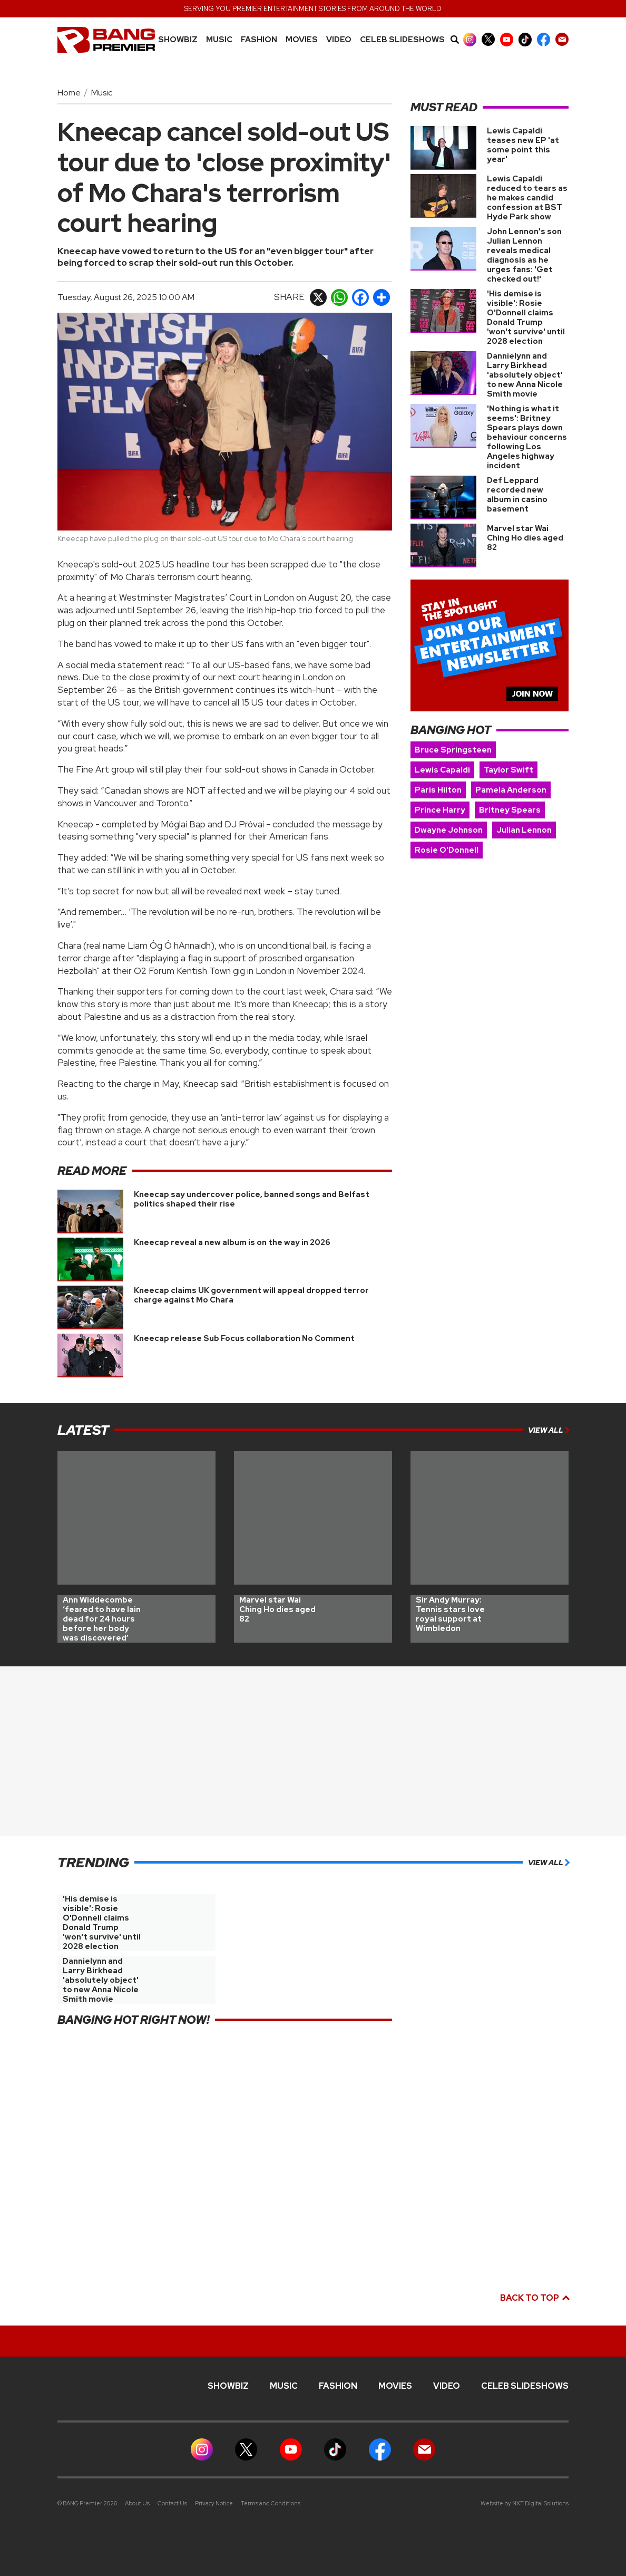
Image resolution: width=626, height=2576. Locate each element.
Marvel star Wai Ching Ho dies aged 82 (525, 538)
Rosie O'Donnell (446, 850)
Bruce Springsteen (453, 750)
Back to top (534, 2297)
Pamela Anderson (510, 790)
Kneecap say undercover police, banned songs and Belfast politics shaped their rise (251, 1199)
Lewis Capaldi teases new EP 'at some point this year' (523, 145)
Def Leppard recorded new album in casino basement (517, 494)
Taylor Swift (508, 770)
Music (101, 92)
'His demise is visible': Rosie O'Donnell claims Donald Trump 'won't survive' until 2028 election (526, 317)
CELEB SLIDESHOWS (402, 40)
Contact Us (172, 2503)
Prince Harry (440, 810)
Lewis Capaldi (442, 770)
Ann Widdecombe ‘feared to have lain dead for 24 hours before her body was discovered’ (102, 1619)
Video (338, 40)
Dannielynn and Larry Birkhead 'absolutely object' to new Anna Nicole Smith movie (525, 375)
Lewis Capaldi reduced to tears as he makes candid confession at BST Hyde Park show (527, 197)
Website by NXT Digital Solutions (525, 2503)
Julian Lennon (524, 830)
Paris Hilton (438, 790)
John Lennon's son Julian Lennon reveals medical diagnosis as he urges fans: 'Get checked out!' (524, 255)
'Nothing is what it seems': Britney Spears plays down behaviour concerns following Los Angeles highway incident (527, 437)
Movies (302, 40)
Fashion (259, 40)
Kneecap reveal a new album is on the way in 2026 (232, 1242)
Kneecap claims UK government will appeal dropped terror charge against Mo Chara (251, 1295)
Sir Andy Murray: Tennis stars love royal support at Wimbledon (450, 1614)
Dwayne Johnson (449, 830)
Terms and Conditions (270, 2503)
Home (69, 92)
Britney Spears (510, 810)
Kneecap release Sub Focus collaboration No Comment (244, 1338)
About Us (137, 2503)
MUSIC (219, 40)
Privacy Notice (214, 2503)
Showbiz (178, 40)
